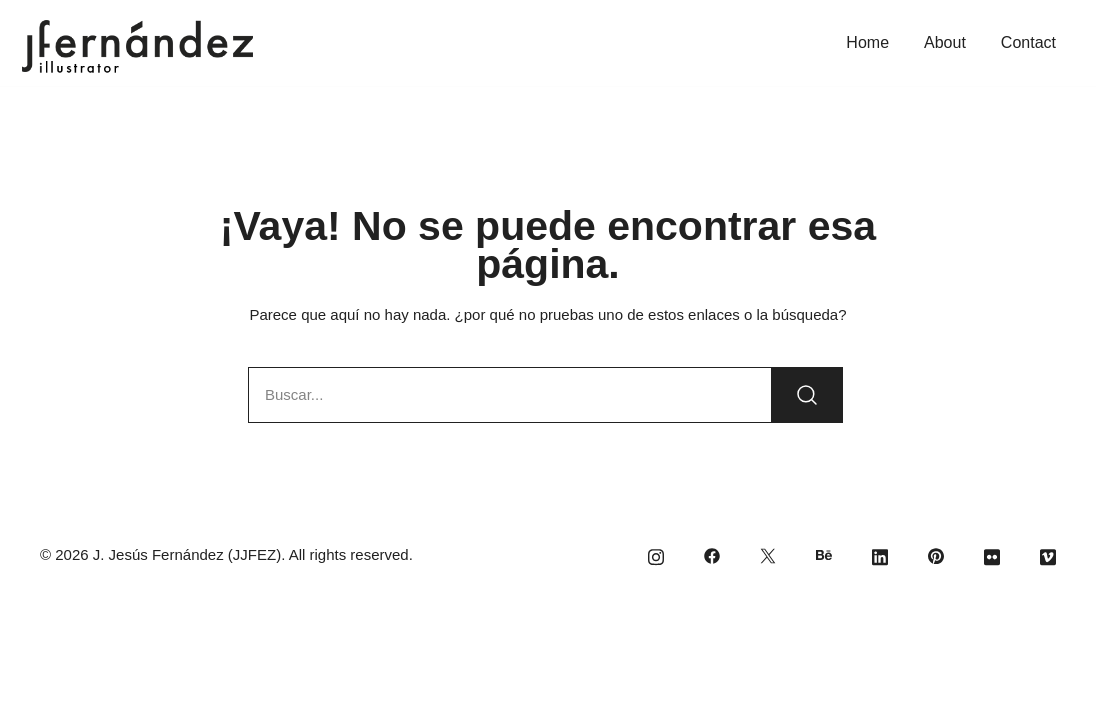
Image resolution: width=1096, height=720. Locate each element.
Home (867, 42)
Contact (1028, 42)
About (945, 42)
